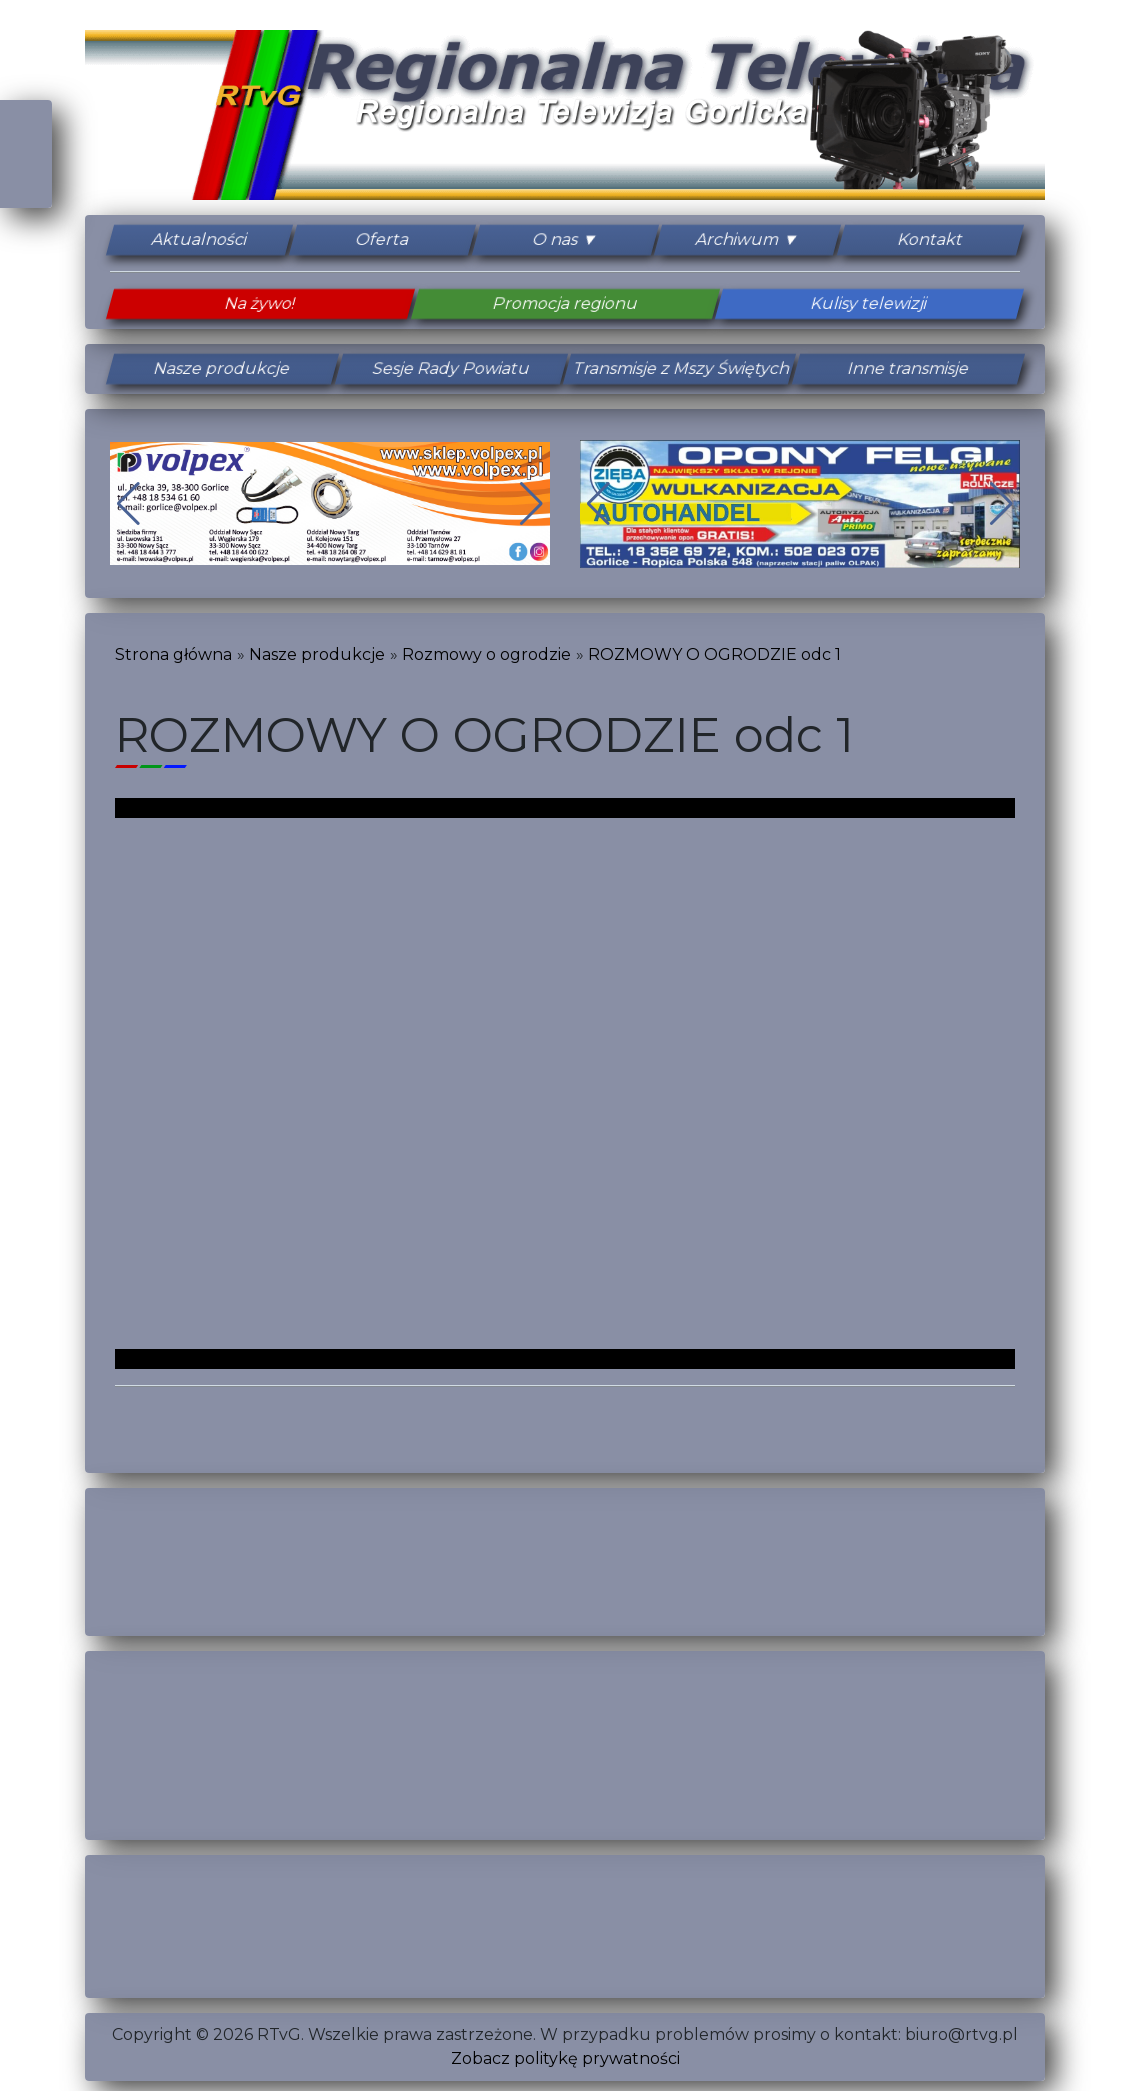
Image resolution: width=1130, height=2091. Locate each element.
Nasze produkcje (222, 368)
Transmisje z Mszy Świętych (679, 368)
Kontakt (931, 239)
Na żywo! (260, 303)
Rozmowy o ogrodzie (486, 654)
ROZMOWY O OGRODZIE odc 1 (714, 654)
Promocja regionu (565, 303)
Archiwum (738, 239)
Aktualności (199, 239)
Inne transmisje (908, 368)
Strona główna (173, 654)
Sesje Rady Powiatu (451, 368)
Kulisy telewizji (869, 303)
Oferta (382, 239)
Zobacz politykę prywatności (565, 2058)
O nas (555, 239)
